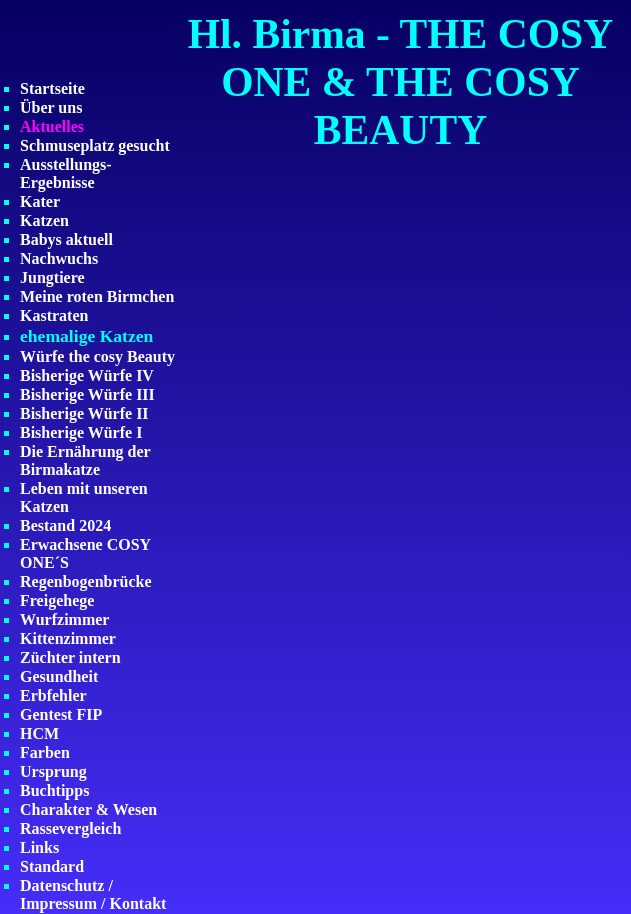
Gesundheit (59, 676)
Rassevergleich (70, 828)
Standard (52, 866)
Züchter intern (70, 657)
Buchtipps (54, 790)
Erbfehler (53, 695)
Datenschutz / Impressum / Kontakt (93, 894)
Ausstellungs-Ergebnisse (66, 173)
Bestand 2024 (65, 525)
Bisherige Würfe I (81, 432)
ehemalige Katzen (86, 336)
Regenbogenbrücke (86, 581)
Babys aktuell (66, 239)
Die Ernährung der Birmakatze (85, 460)
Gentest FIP (61, 714)
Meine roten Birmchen (97, 296)
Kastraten (54, 315)
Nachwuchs (59, 258)
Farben (45, 752)
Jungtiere (52, 277)
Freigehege (57, 600)
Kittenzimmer (68, 638)
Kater (40, 201)
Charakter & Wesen (88, 809)
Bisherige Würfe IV (87, 375)
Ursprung (53, 771)
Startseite (52, 88)
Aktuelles (52, 126)
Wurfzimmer (64, 619)
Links (39, 847)
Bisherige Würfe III (87, 394)
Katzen (44, 220)
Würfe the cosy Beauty (97, 356)
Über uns (51, 107)
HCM (39, 733)
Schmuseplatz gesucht (95, 145)
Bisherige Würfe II (84, 413)
